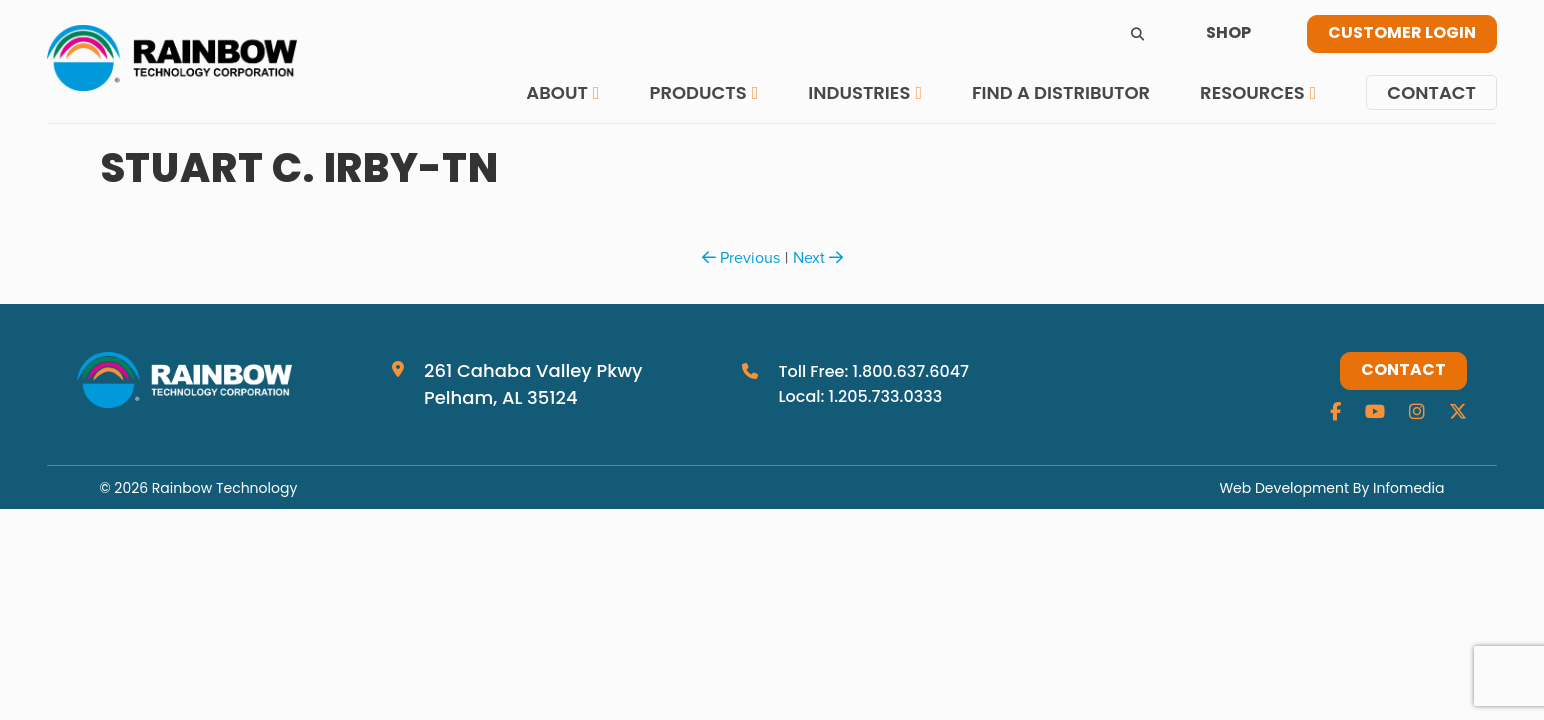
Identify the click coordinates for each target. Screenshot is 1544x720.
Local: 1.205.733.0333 (860, 396)
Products (697, 92)
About (557, 92)
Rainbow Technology (224, 488)
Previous (741, 257)
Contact (1431, 92)
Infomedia (1408, 488)
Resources (1252, 92)
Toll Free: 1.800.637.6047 (873, 371)
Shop (1228, 34)
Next (818, 257)
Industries (859, 92)
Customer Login (1402, 34)
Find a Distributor (1061, 92)
